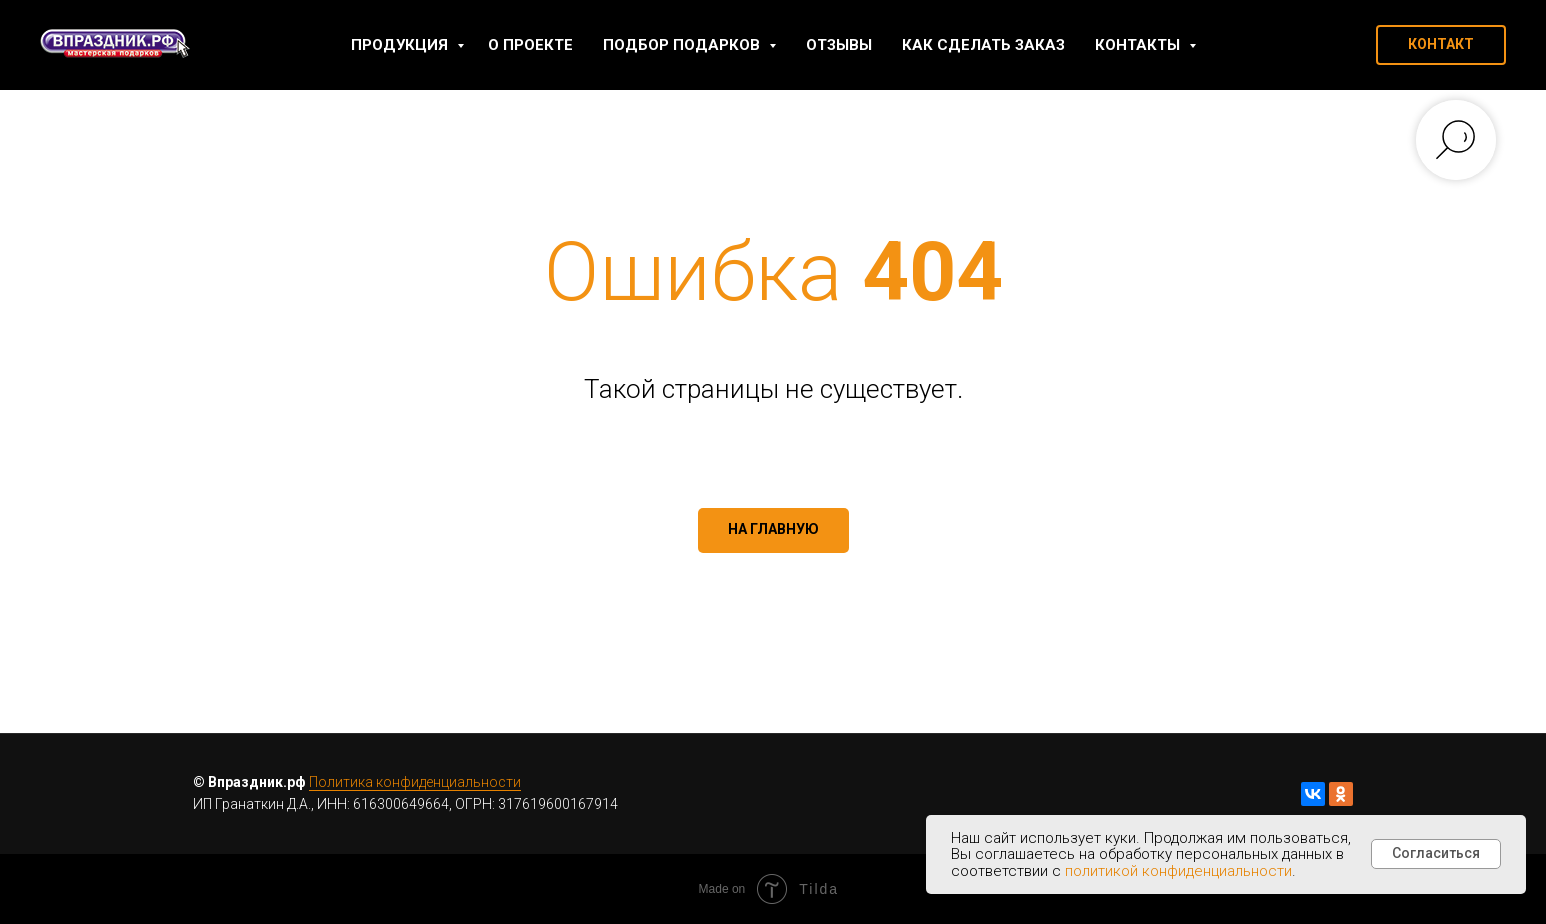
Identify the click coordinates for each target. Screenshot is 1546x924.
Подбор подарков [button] (683, 45)
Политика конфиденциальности (415, 782)
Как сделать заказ (983, 45)
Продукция (401, 45)
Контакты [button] (1139, 45)
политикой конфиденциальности (1178, 871)
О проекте (530, 45)
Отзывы (839, 45)
